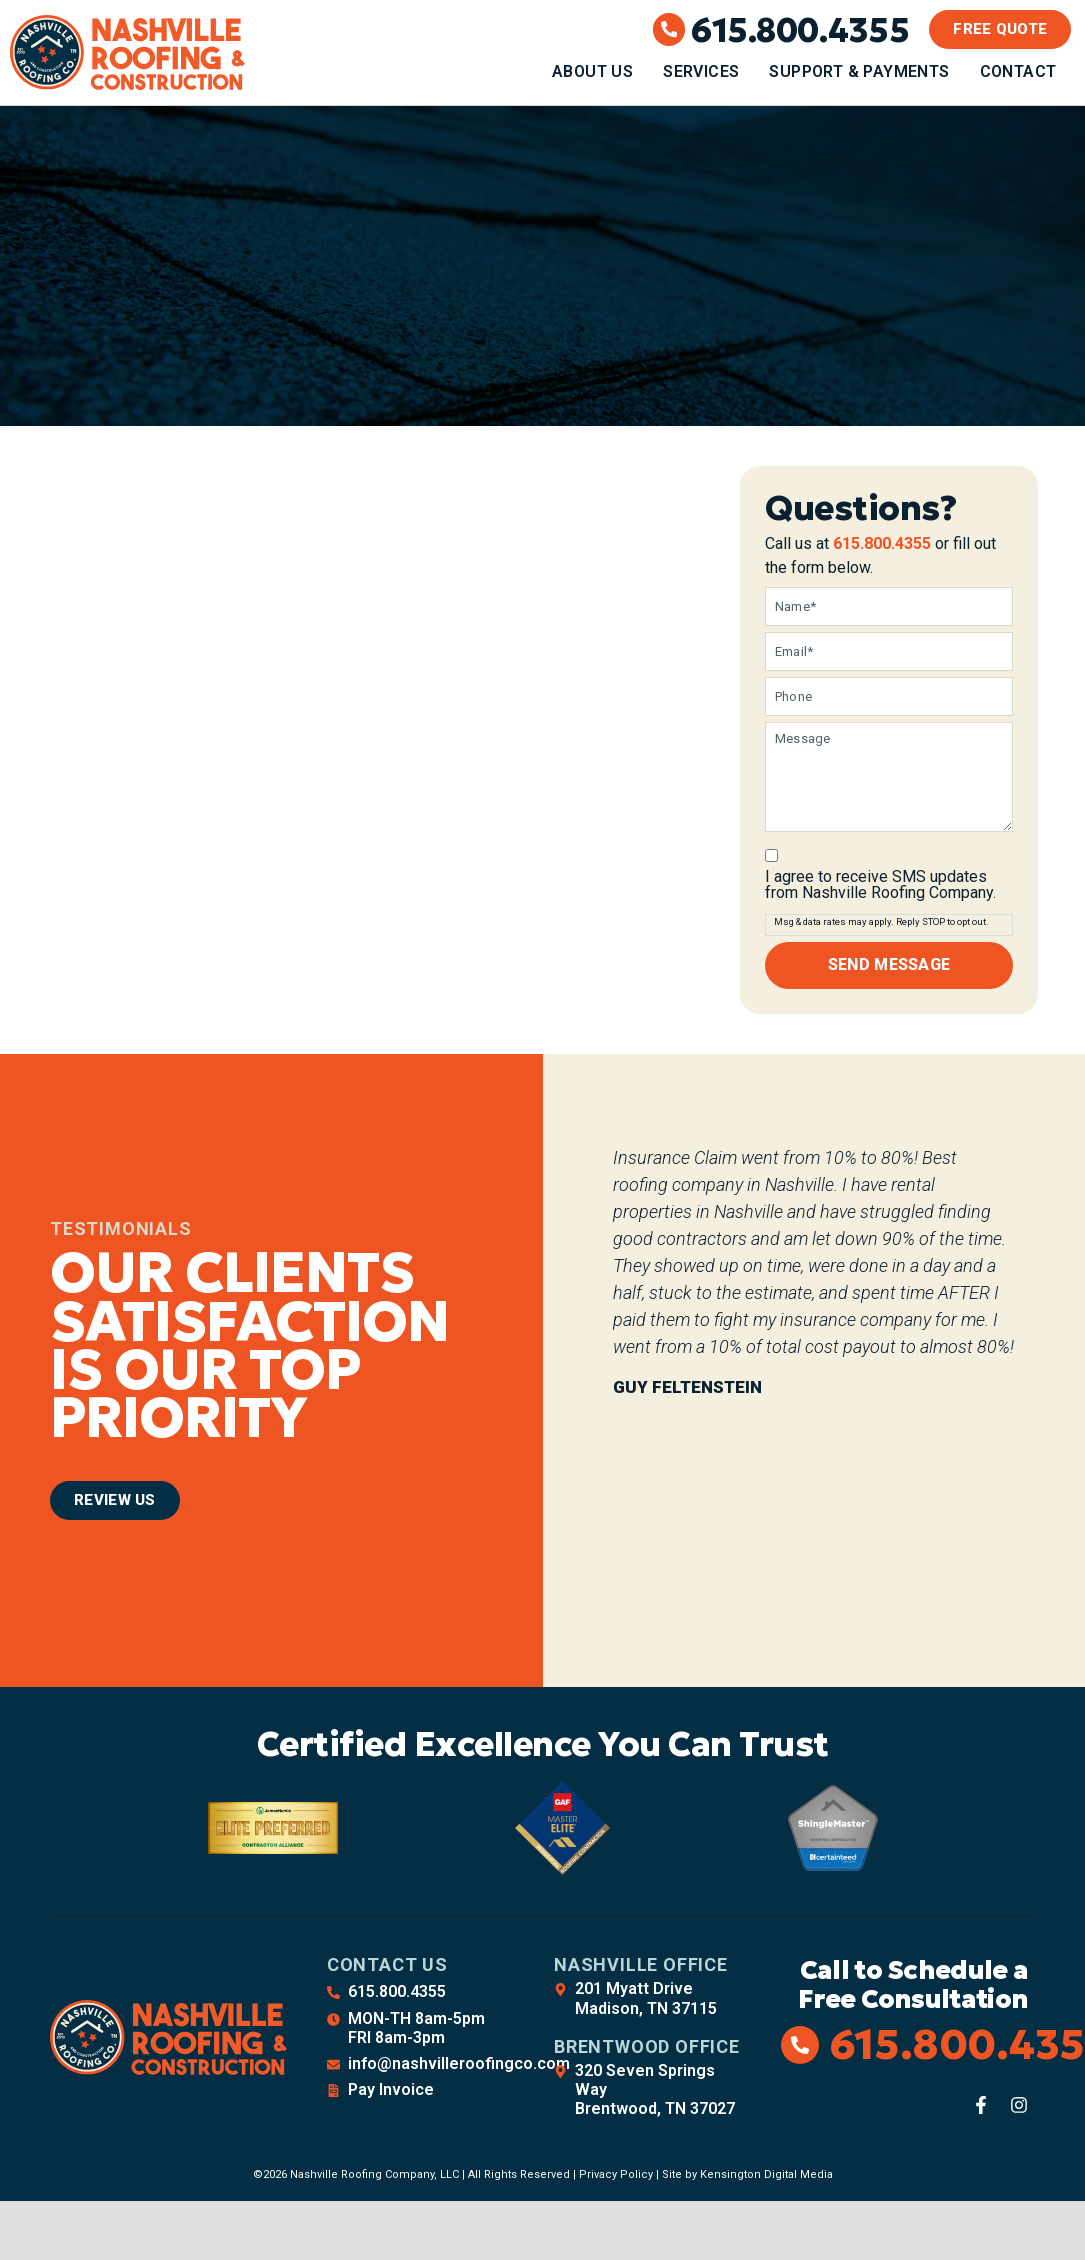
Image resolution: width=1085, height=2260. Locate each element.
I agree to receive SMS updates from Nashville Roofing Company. (880, 882)
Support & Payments (859, 71)
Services (701, 71)
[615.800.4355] (670, 30)
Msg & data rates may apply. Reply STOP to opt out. (881, 918)
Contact (1018, 71)
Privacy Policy (616, 2169)
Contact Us (387, 1959)
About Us (592, 71)
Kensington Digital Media (766, 2169)
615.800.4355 (799, 30)
